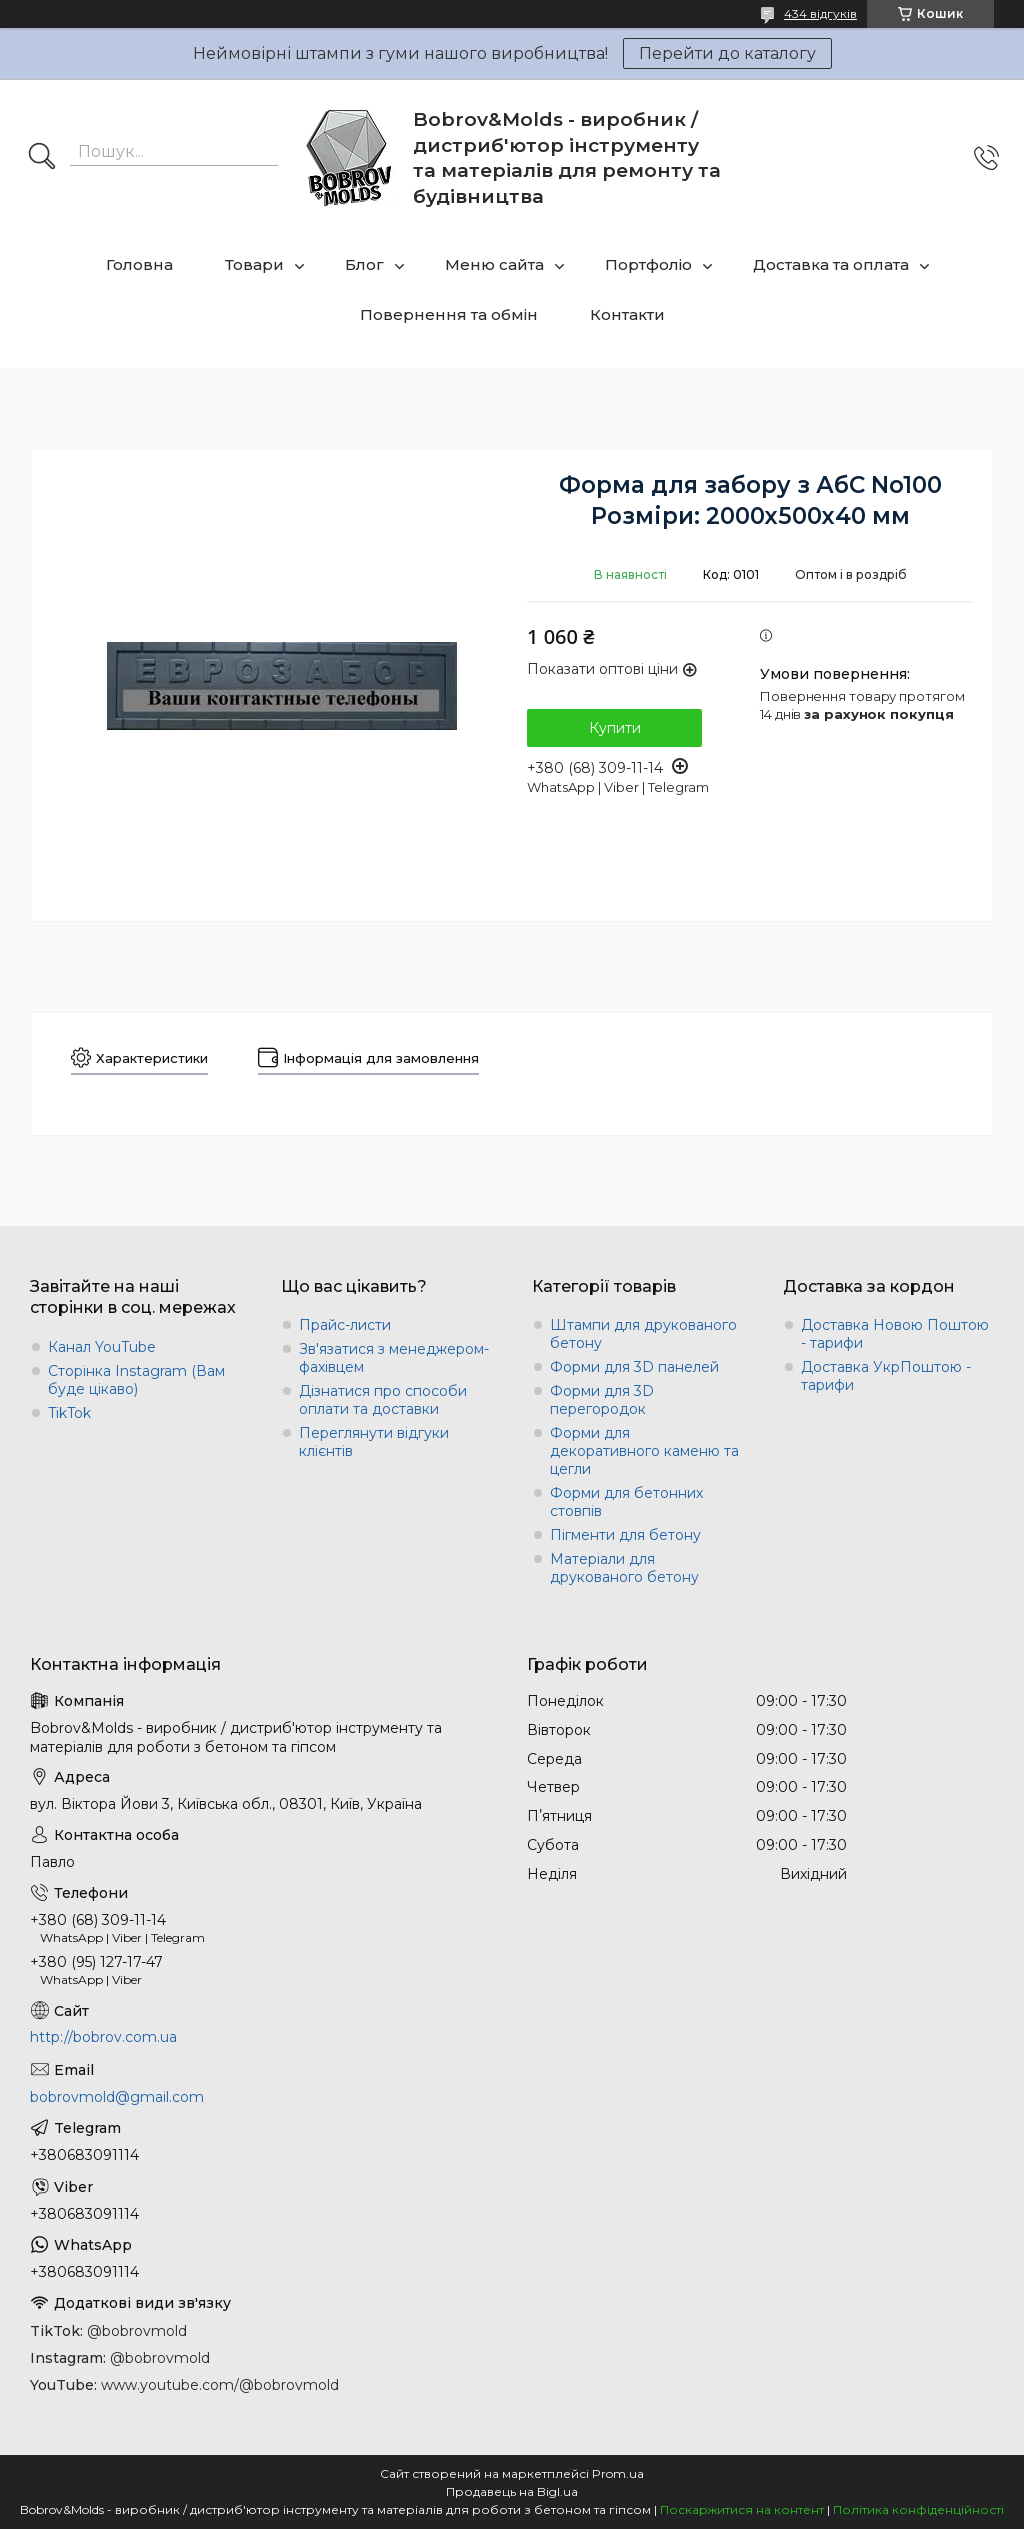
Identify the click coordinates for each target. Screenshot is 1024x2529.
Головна (139, 264)
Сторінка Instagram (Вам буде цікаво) (136, 1380)
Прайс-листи (345, 1325)
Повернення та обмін (449, 314)
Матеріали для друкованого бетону (624, 1568)
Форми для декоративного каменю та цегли (644, 1451)
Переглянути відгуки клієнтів (374, 1442)
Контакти (627, 314)
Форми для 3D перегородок (602, 1400)
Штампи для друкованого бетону (643, 1334)
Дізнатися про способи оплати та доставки (383, 1400)
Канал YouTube (102, 1347)
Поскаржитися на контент (742, 2509)
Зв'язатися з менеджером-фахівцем (394, 1358)
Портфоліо (648, 264)
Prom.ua (618, 2473)
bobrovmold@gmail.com (117, 2097)
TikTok (69, 1413)
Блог (364, 264)
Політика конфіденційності (918, 2509)
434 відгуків (820, 13)
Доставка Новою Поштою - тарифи (895, 1334)
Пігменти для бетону (625, 1535)
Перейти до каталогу (727, 53)
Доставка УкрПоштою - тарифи (886, 1376)
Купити (615, 728)
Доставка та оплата (831, 264)
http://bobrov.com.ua (103, 2037)
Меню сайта (494, 264)
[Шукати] (42, 158)
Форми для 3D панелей (634, 1367)
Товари (254, 264)
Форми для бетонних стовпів (626, 1502)
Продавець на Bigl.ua (512, 2491)
